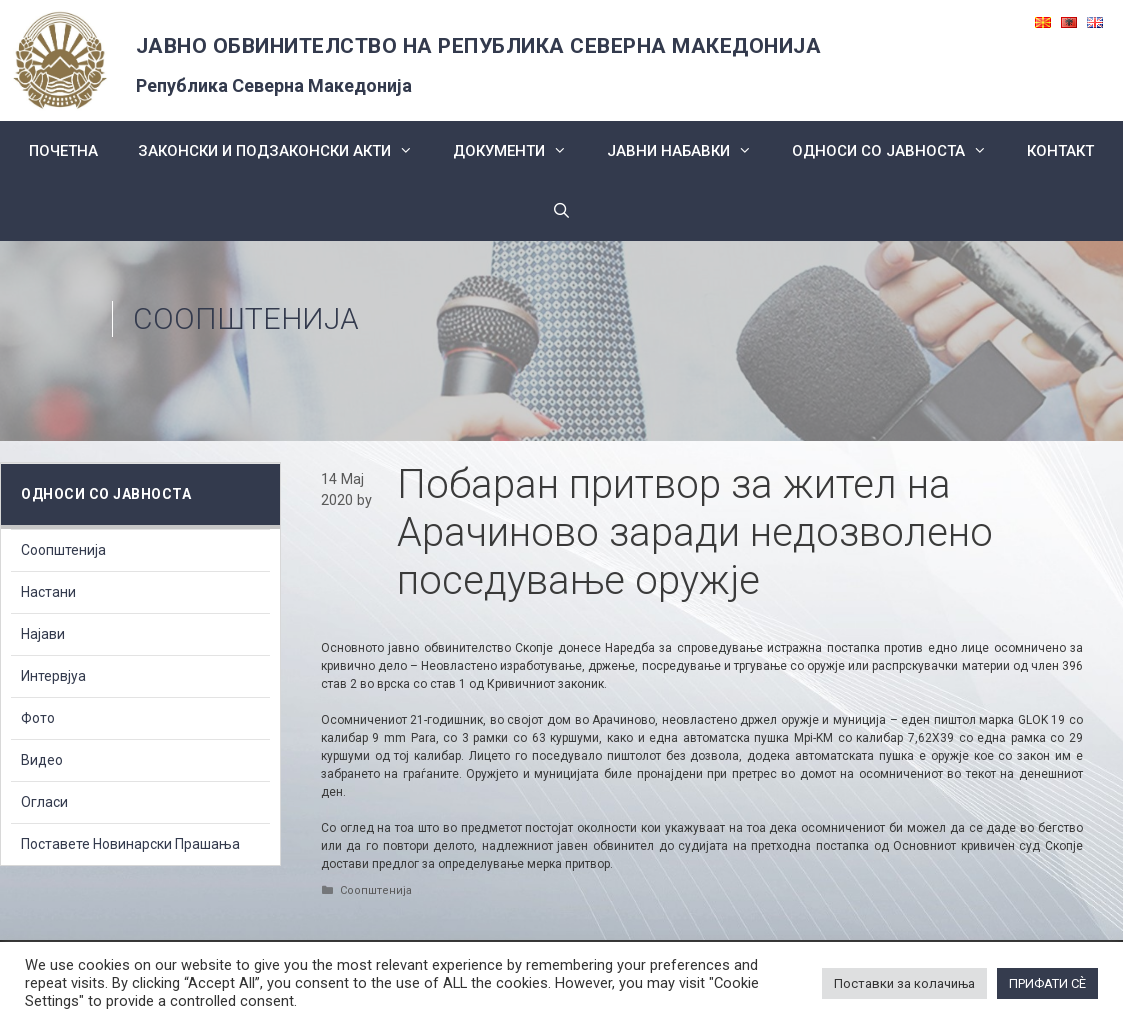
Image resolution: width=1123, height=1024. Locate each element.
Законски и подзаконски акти (285, 151)
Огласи (44, 802)
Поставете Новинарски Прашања (130, 844)
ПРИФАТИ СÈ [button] (1047, 983)
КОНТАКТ (1060, 151)
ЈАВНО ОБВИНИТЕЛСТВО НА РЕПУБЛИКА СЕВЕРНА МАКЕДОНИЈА (479, 46)
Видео (42, 760)
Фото (38, 718)
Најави (43, 634)
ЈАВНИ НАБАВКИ (689, 151)
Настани (48, 592)
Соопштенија (246, 318)
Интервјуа (53, 676)
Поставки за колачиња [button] (904, 983)
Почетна (63, 151)
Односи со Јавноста (899, 151)
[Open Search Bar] (561, 211)
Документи (520, 151)
